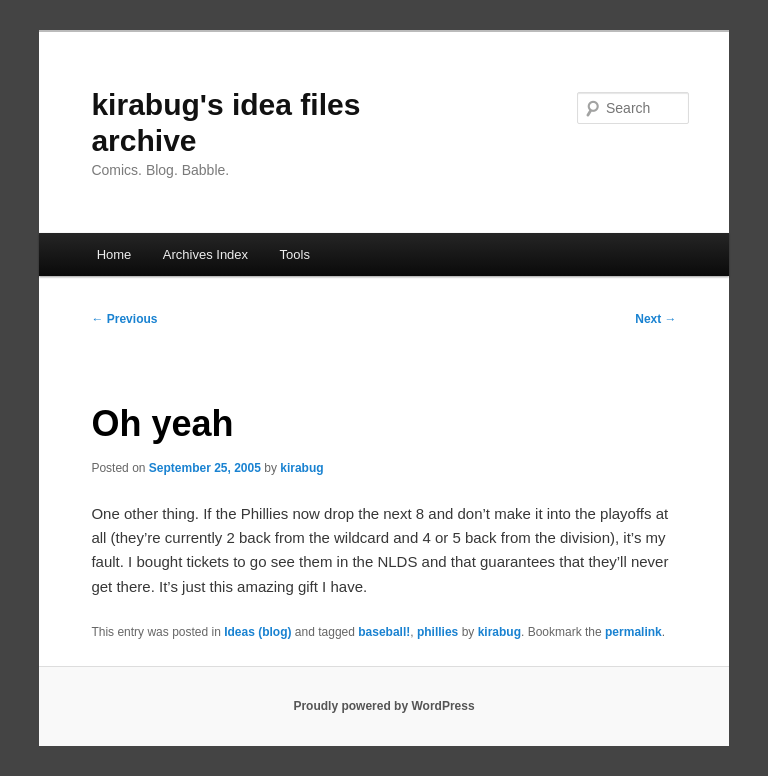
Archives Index (205, 254)
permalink (633, 632)
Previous (124, 319)
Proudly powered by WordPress (383, 706)
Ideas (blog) (257, 632)
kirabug (301, 468)
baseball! (384, 632)
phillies (437, 632)
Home (114, 254)
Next (655, 319)
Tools (295, 254)
